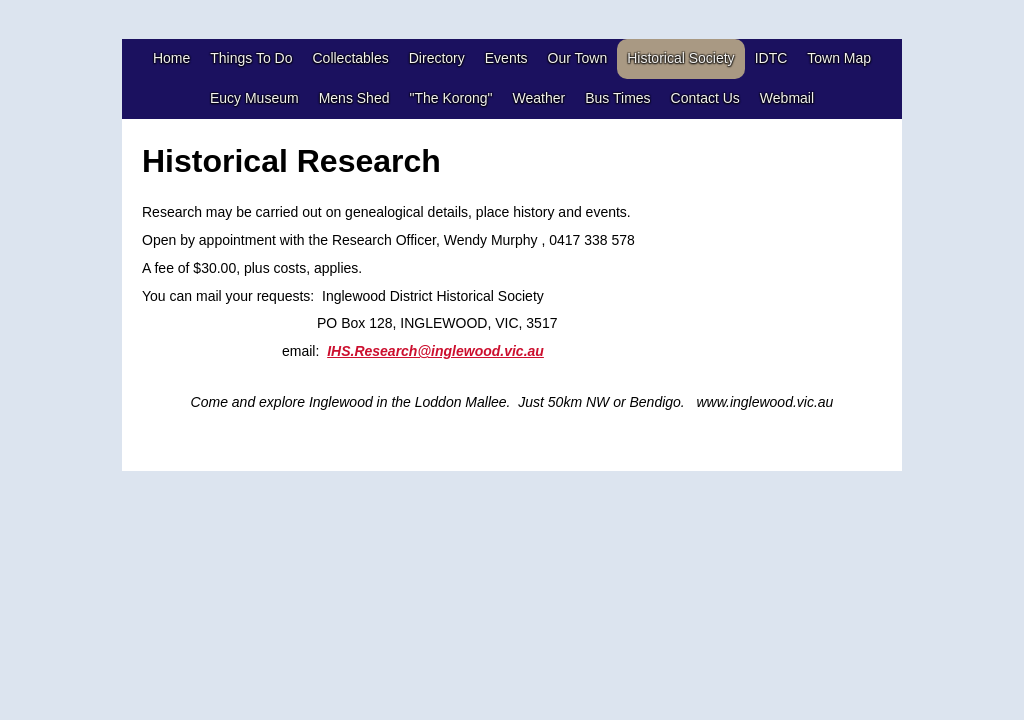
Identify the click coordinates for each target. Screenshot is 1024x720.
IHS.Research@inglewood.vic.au (435, 351)
